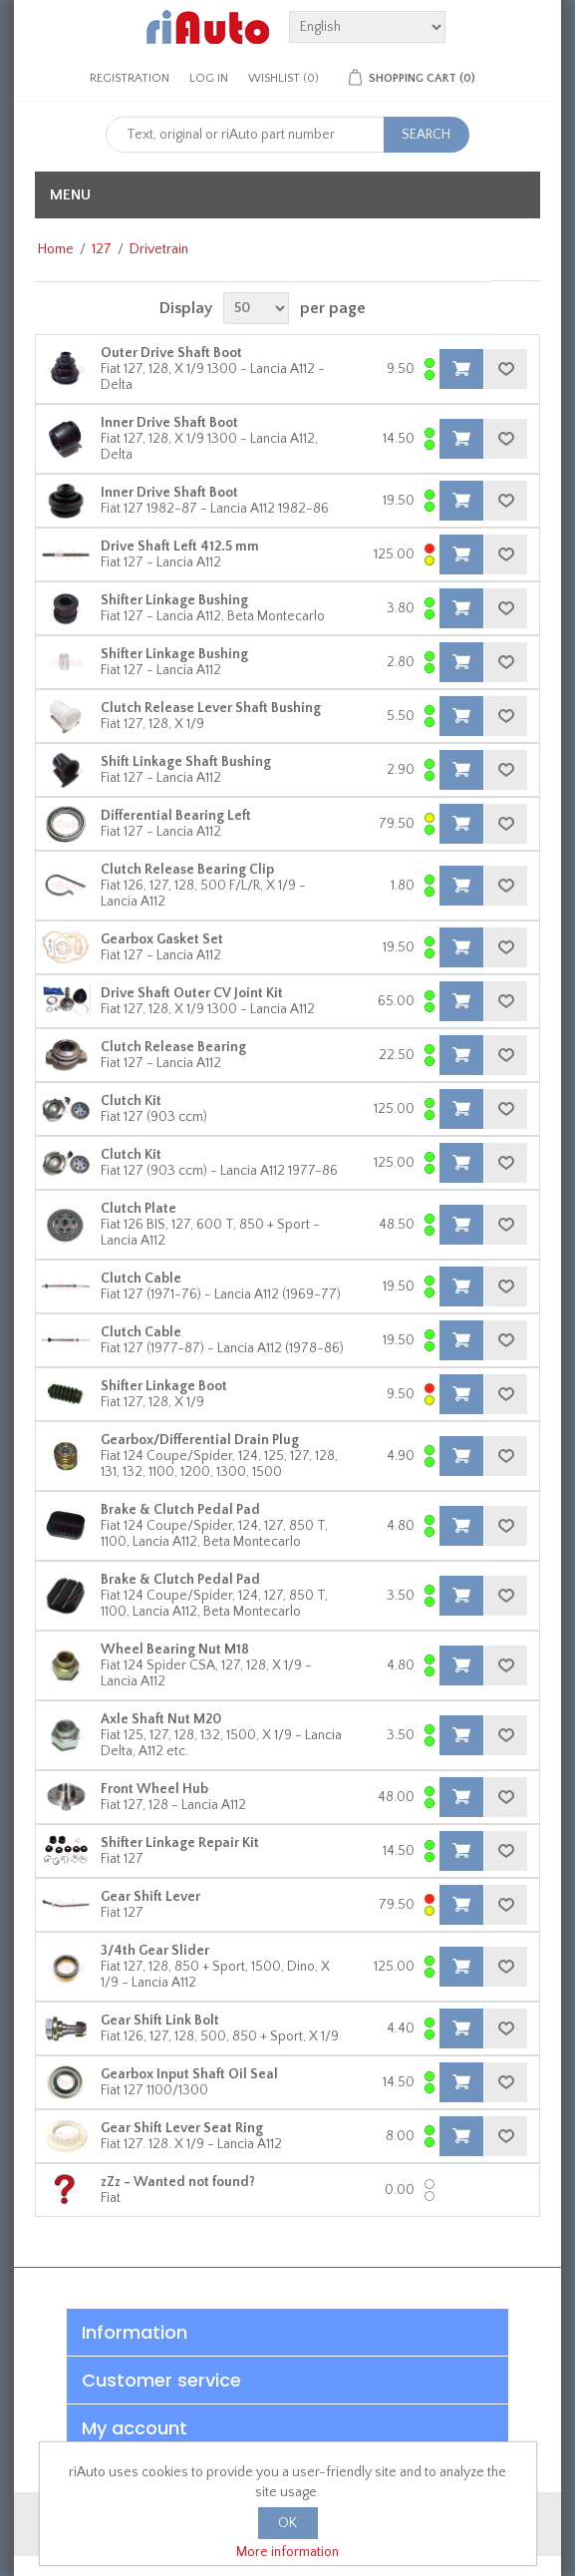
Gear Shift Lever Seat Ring (182, 2128)
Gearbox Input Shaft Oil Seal (189, 2074)
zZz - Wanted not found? (178, 2182)
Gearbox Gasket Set (162, 939)
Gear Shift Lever (150, 1897)
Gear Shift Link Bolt (160, 2020)
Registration (129, 78)
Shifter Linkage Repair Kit (180, 1843)
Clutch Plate (138, 1209)
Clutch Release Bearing (173, 1047)
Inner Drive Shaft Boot (169, 423)
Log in (208, 78)
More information (287, 2552)
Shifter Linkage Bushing (174, 600)
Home (56, 249)
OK (287, 2523)
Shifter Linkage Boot (164, 1386)
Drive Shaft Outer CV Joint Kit (192, 993)
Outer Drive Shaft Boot (171, 353)
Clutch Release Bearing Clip (187, 870)
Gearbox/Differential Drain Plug (200, 1440)
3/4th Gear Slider (155, 1951)
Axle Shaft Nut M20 (161, 1719)
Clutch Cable (141, 1279)
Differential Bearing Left (176, 816)
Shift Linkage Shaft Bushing (186, 762)
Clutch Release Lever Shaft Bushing (211, 708)
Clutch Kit (131, 1101)
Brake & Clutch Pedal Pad (180, 1510)
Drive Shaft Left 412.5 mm (180, 546)
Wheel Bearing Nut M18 (175, 1649)
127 (102, 249)
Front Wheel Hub (154, 1789)
